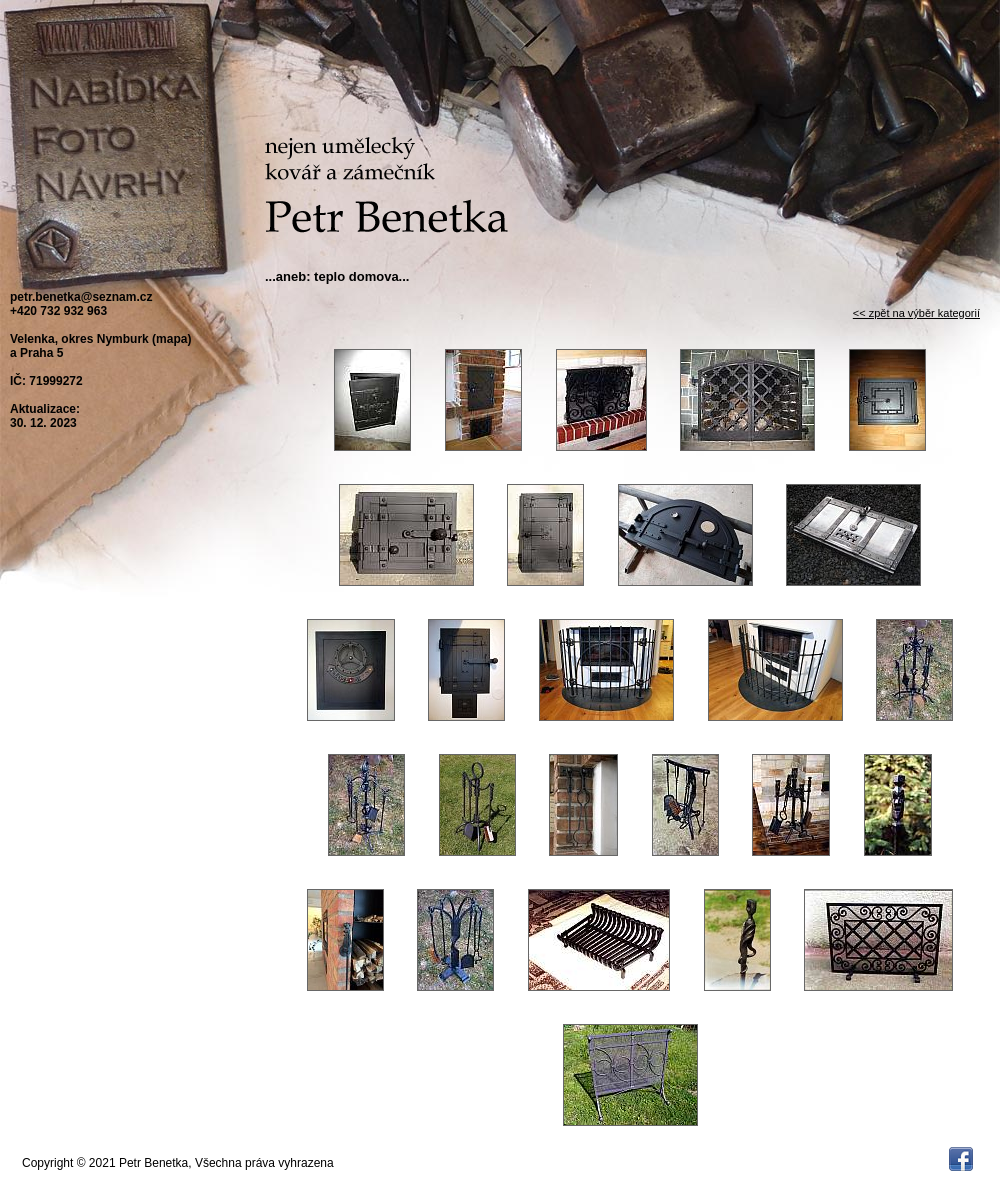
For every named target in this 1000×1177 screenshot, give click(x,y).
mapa (171, 339)
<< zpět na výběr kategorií (916, 313)
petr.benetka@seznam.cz (81, 297)
